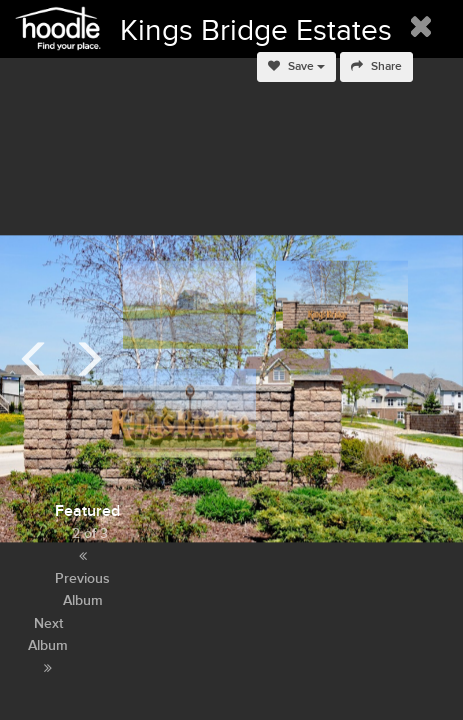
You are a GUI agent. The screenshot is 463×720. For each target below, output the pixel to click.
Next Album (48, 645)
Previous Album (82, 579)
